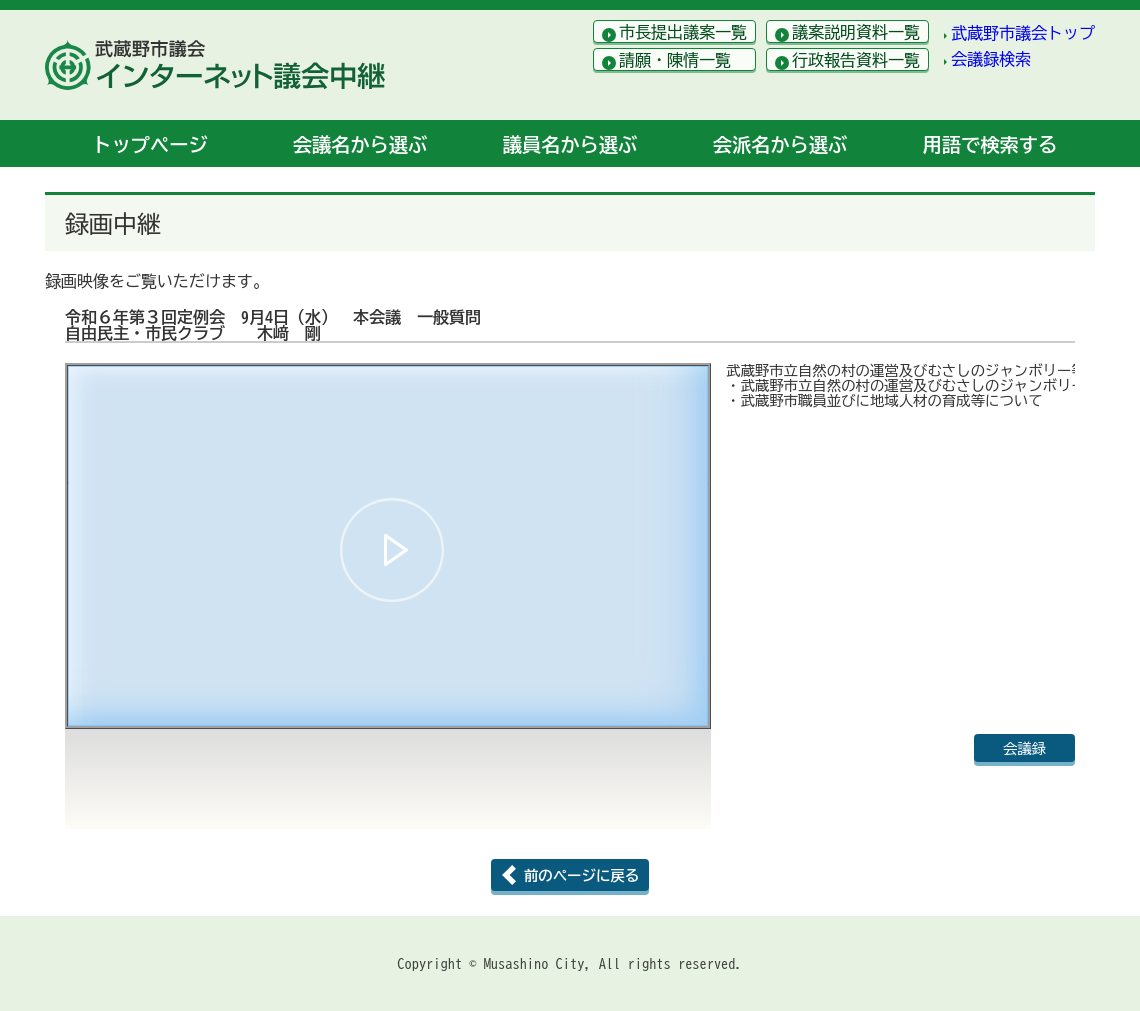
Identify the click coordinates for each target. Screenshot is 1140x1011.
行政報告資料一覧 (856, 60)
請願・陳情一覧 (675, 60)
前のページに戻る (581, 875)
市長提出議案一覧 (683, 32)
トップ (149, 144)
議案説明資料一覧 (856, 32)
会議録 (1024, 748)
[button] (392, 550)
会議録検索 (991, 59)
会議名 (360, 144)
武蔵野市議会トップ (1023, 33)
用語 (990, 144)
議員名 (570, 144)
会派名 (780, 144)
